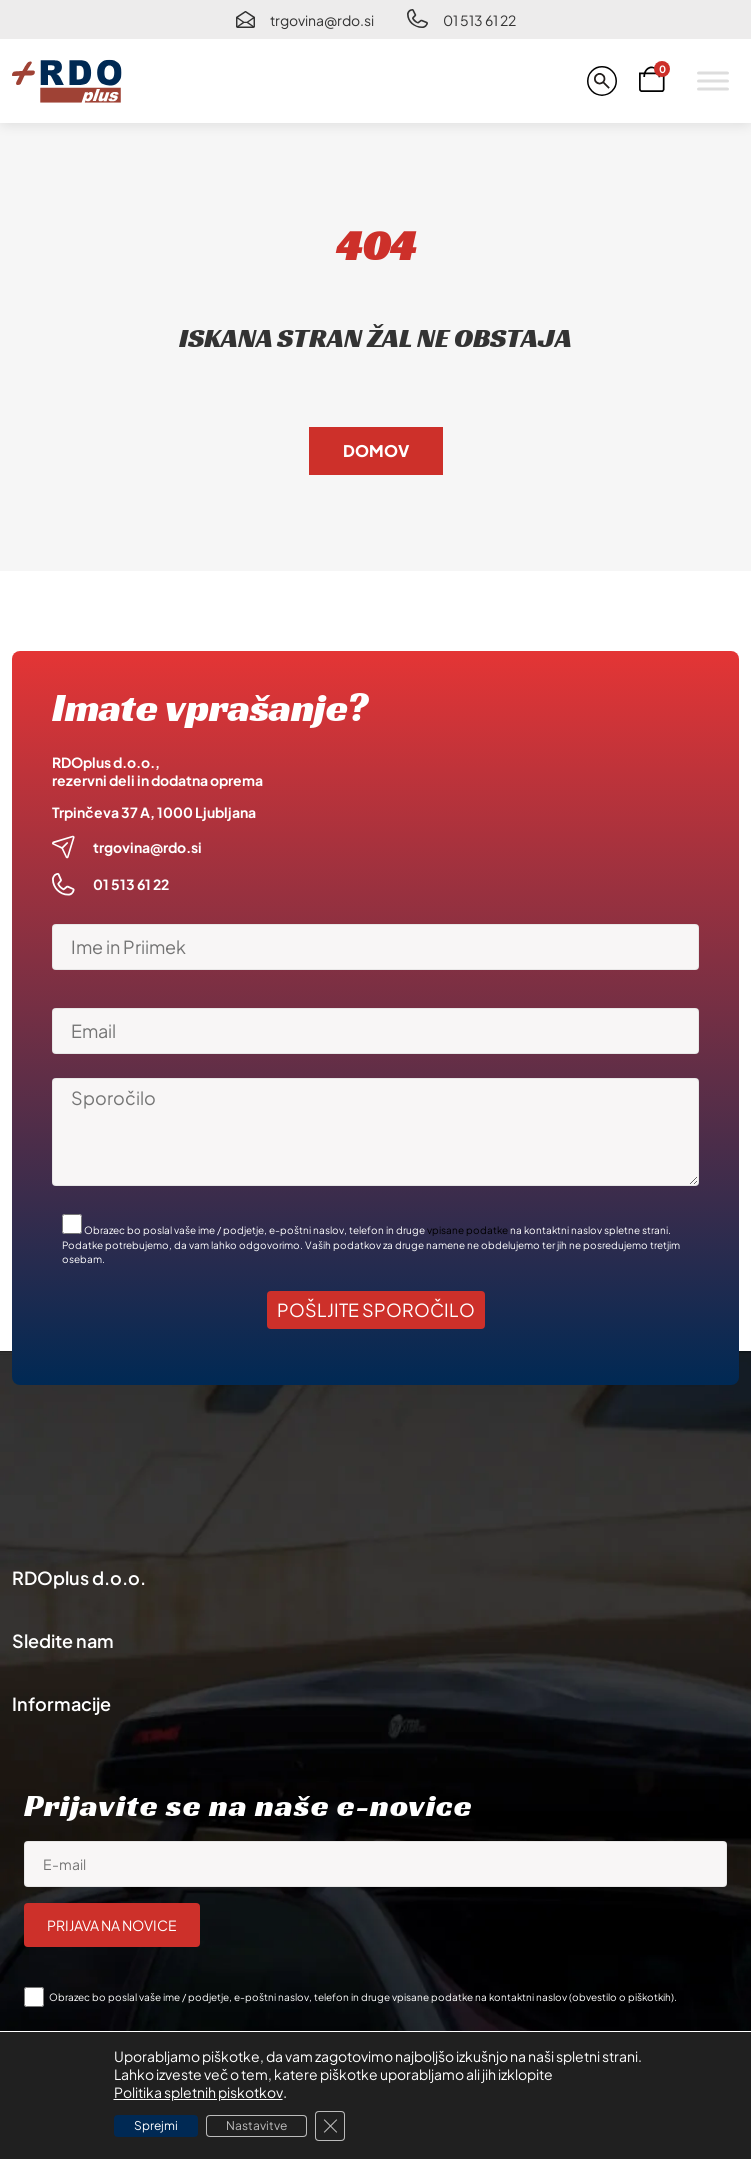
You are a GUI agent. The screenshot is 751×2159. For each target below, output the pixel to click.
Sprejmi (156, 2125)
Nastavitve (256, 2125)
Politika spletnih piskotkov (198, 2092)
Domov (376, 450)
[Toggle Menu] (713, 80)
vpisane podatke (467, 1230)
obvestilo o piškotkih (621, 1997)
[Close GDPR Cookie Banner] (330, 2126)
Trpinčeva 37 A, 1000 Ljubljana (154, 812)
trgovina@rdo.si (322, 20)
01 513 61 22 (479, 20)
